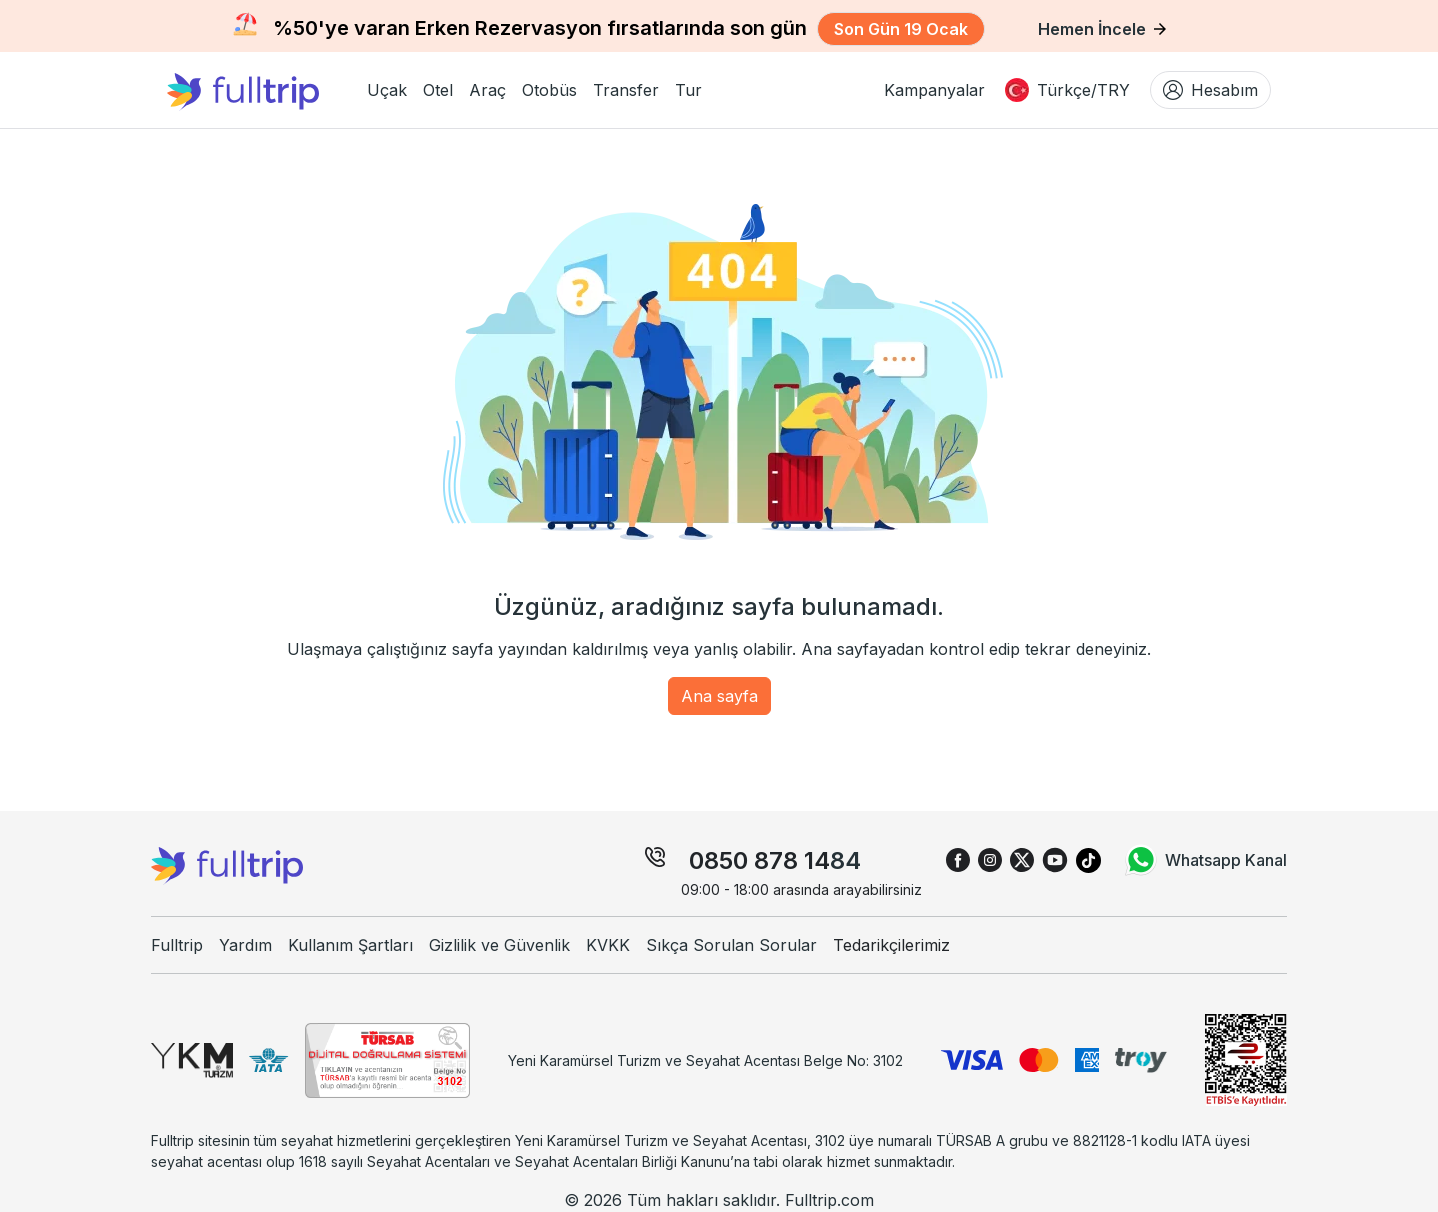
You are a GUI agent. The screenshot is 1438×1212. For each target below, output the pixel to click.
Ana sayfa (719, 696)
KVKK (608, 945)
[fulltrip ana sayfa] (259, 90)
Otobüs (549, 90)
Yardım (245, 945)
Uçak (387, 90)
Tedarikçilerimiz (891, 945)
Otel (438, 90)
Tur (688, 90)
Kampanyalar (934, 90)
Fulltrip (177, 945)
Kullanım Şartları (350, 945)
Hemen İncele (1102, 29)
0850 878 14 (759, 860)
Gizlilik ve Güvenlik (499, 945)
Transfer (626, 90)
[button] (387, 90)
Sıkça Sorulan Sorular (731, 945)
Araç (487, 90)
